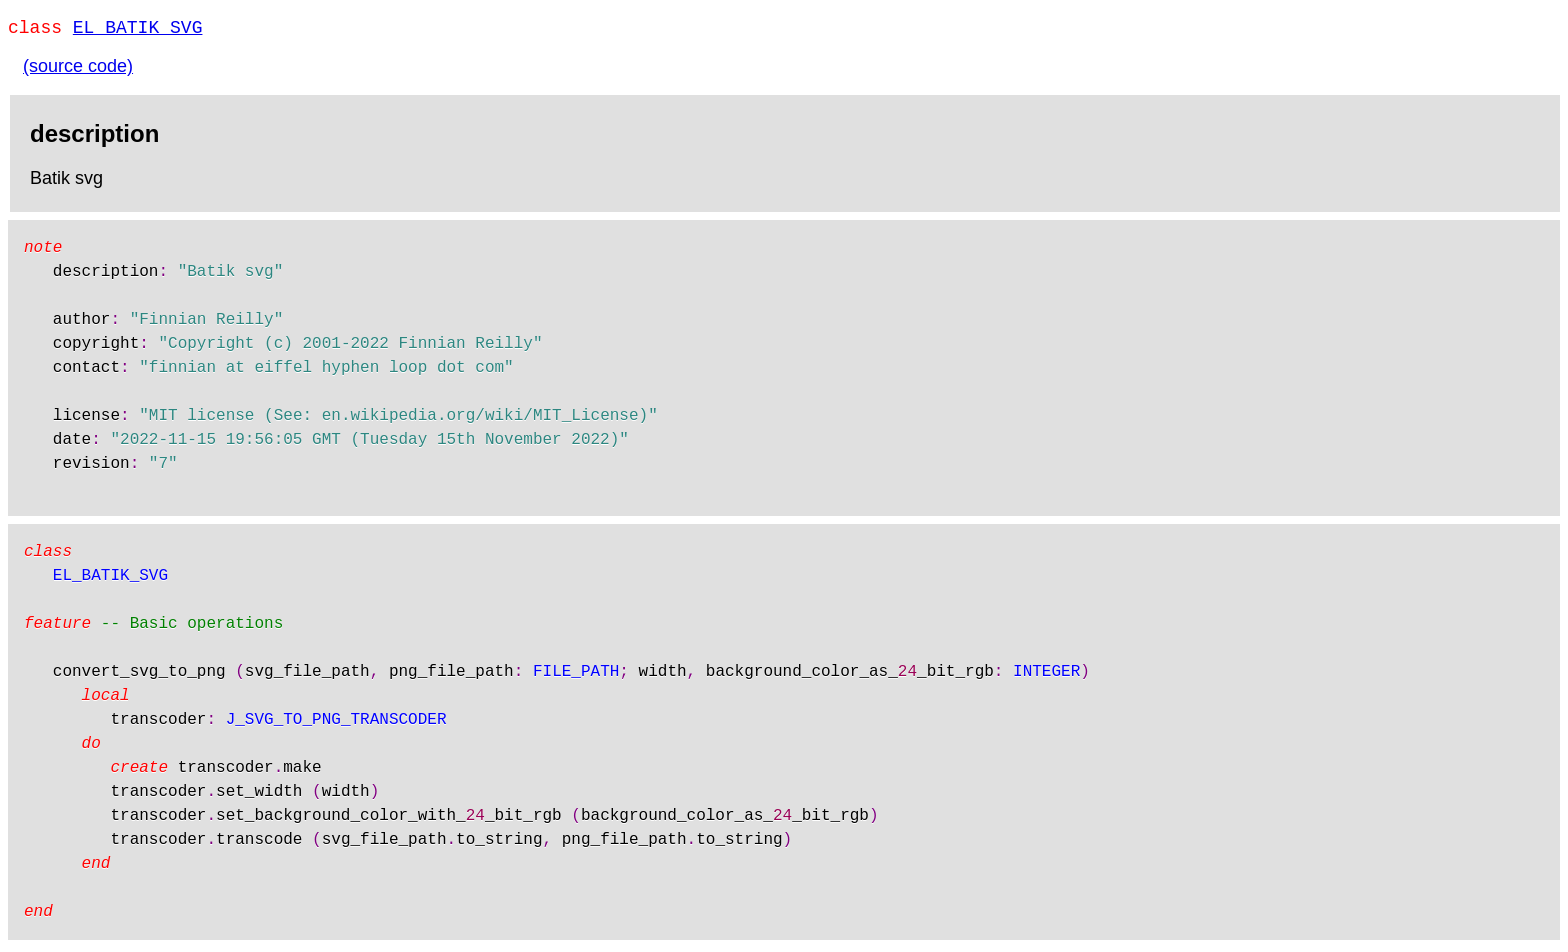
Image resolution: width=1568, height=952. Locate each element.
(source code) (78, 70)
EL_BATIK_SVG (138, 30)
